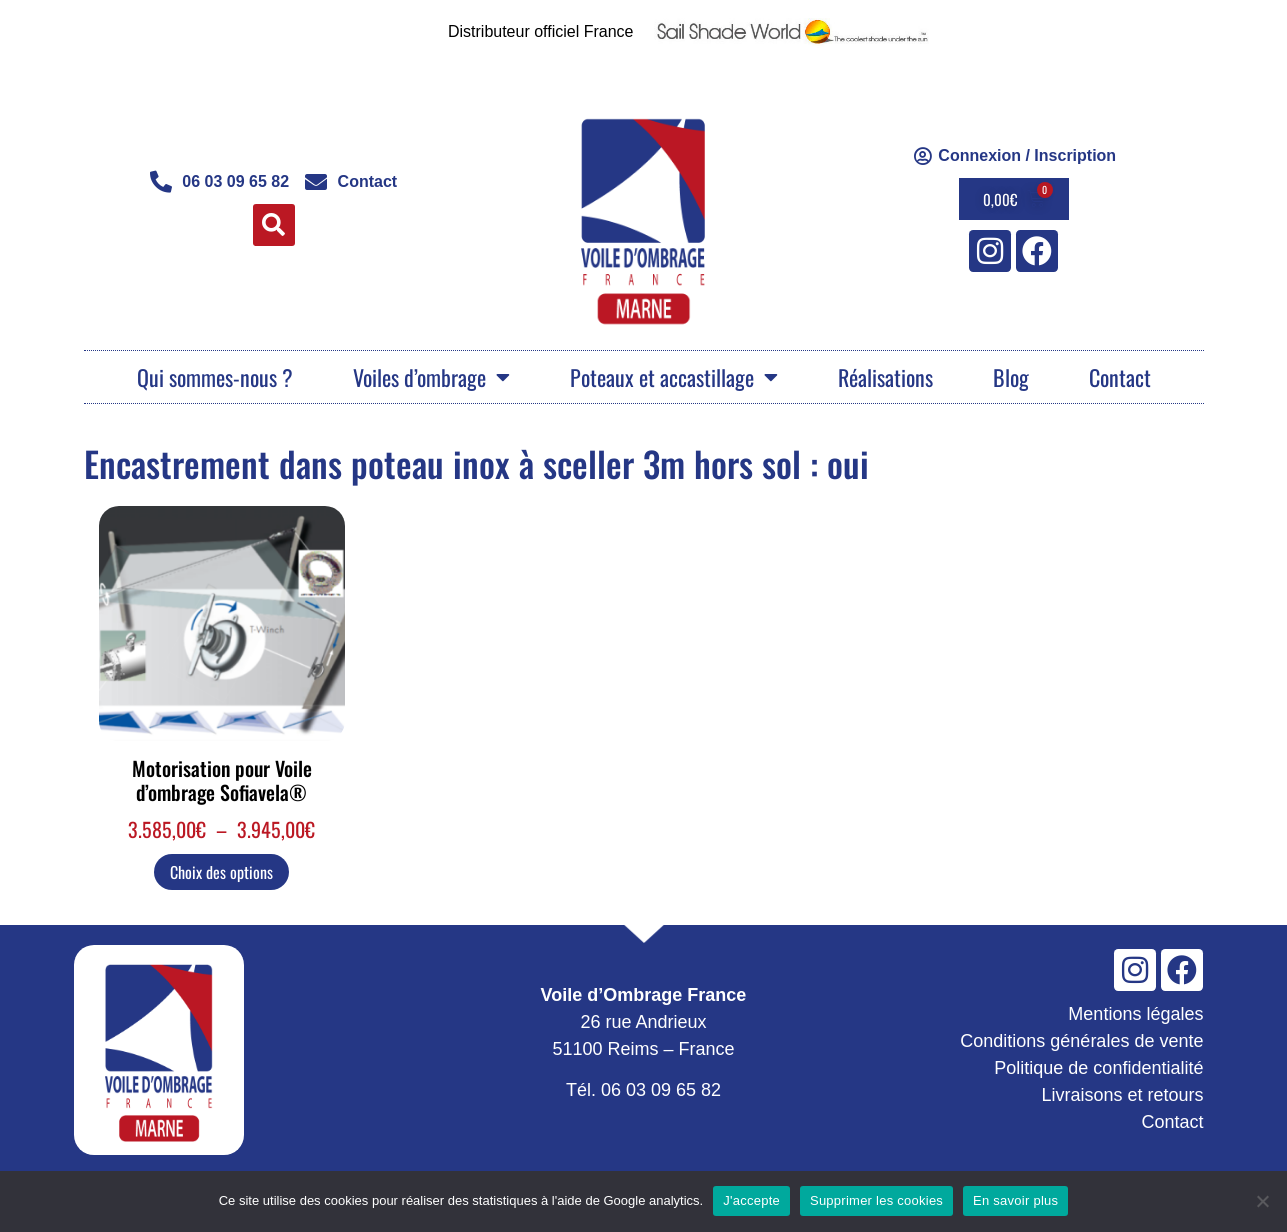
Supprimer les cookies (876, 1200)
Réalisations (885, 377)
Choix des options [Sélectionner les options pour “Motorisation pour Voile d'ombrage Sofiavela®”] (221, 872)
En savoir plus (1015, 1200)
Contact (1120, 377)
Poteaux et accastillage (674, 377)
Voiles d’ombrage (431, 377)
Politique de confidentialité (1098, 1068)
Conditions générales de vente (1081, 1041)
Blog (1011, 377)
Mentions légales (1135, 1014)
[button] (274, 225)
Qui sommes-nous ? (215, 377)
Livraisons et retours (1122, 1095)
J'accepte (751, 1200)
